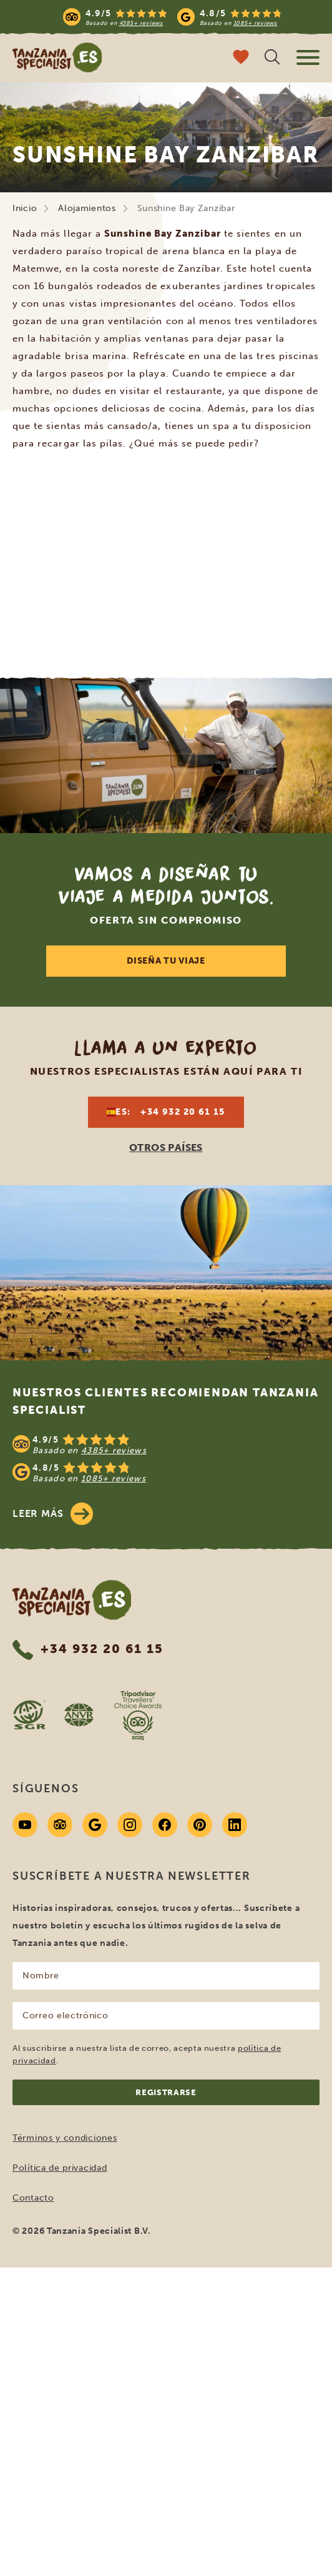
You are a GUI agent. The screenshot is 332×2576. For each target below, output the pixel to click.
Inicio (24, 208)
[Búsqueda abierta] (272, 58)
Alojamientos (86, 208)
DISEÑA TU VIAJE (166, 960)
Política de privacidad (59, 2168)
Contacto (33, 2198)
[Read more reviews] (172, 16)
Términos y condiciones (64, 2138)
